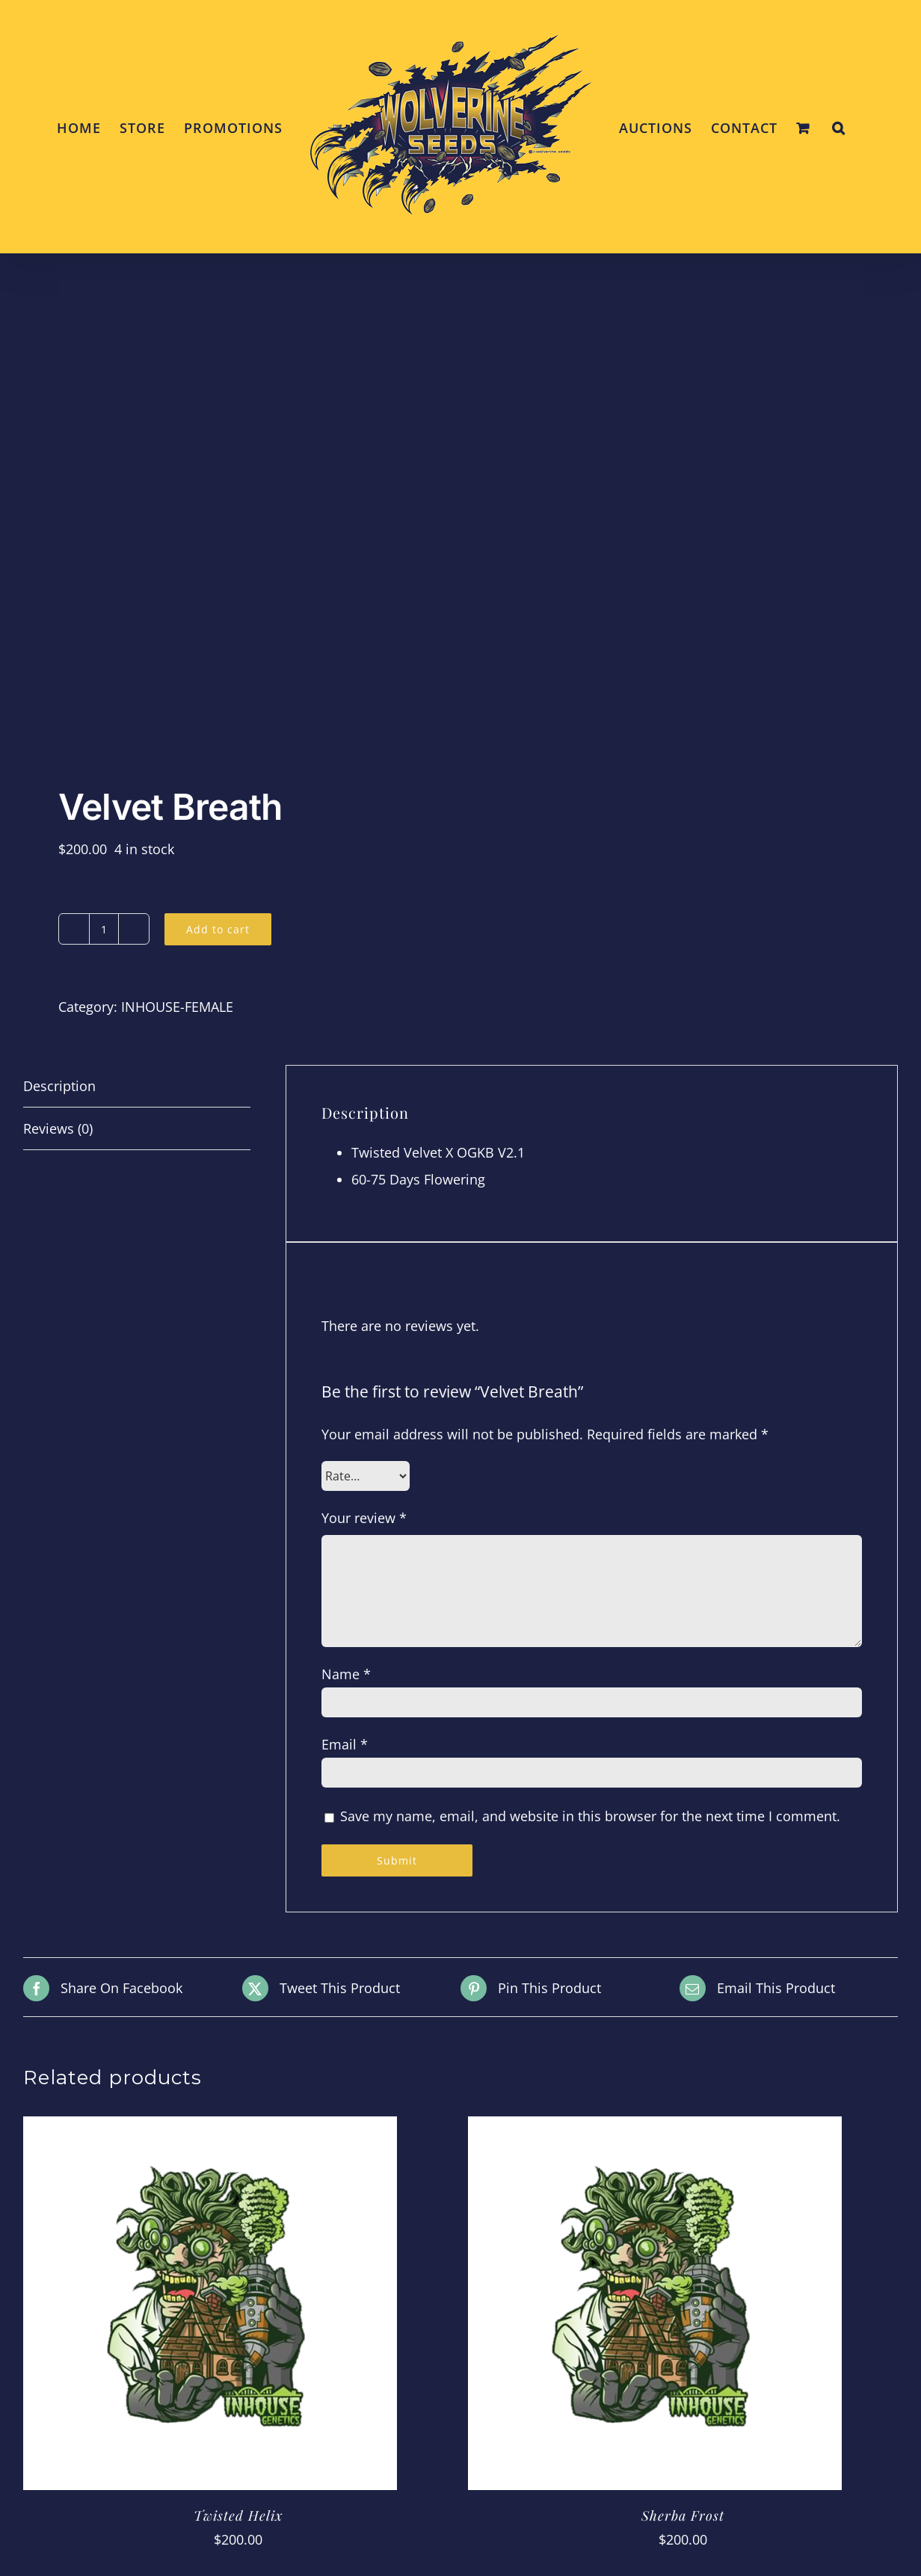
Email (344, 1744)
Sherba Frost (682, 2515)
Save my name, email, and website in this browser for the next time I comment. (590, 1816)
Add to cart (218, 929)
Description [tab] (59, 1086)
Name (346, 1674)
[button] (838, 127)
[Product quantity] (104, 929)
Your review (364, 1518)
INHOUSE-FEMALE (177, 1007)
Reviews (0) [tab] (58, 1128)
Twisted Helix (238, 2515)
